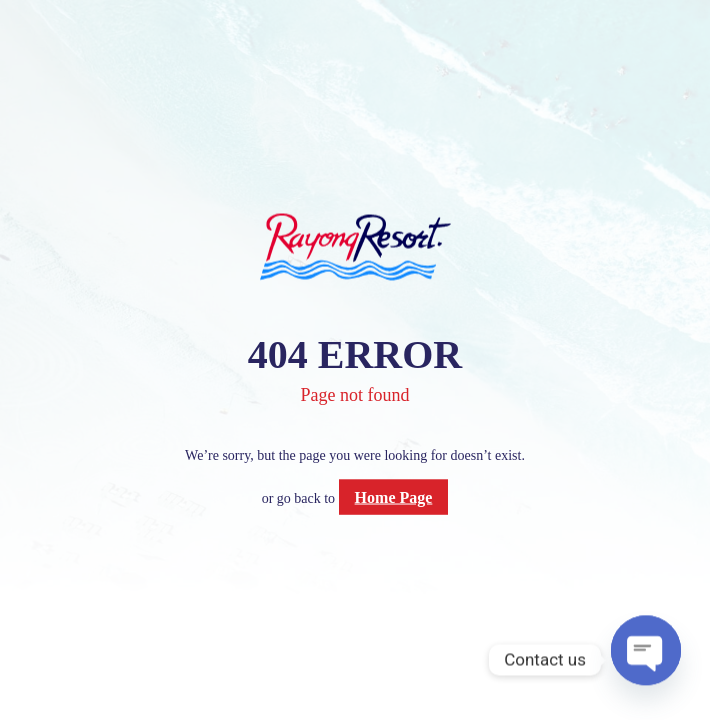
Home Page (394, 496)
